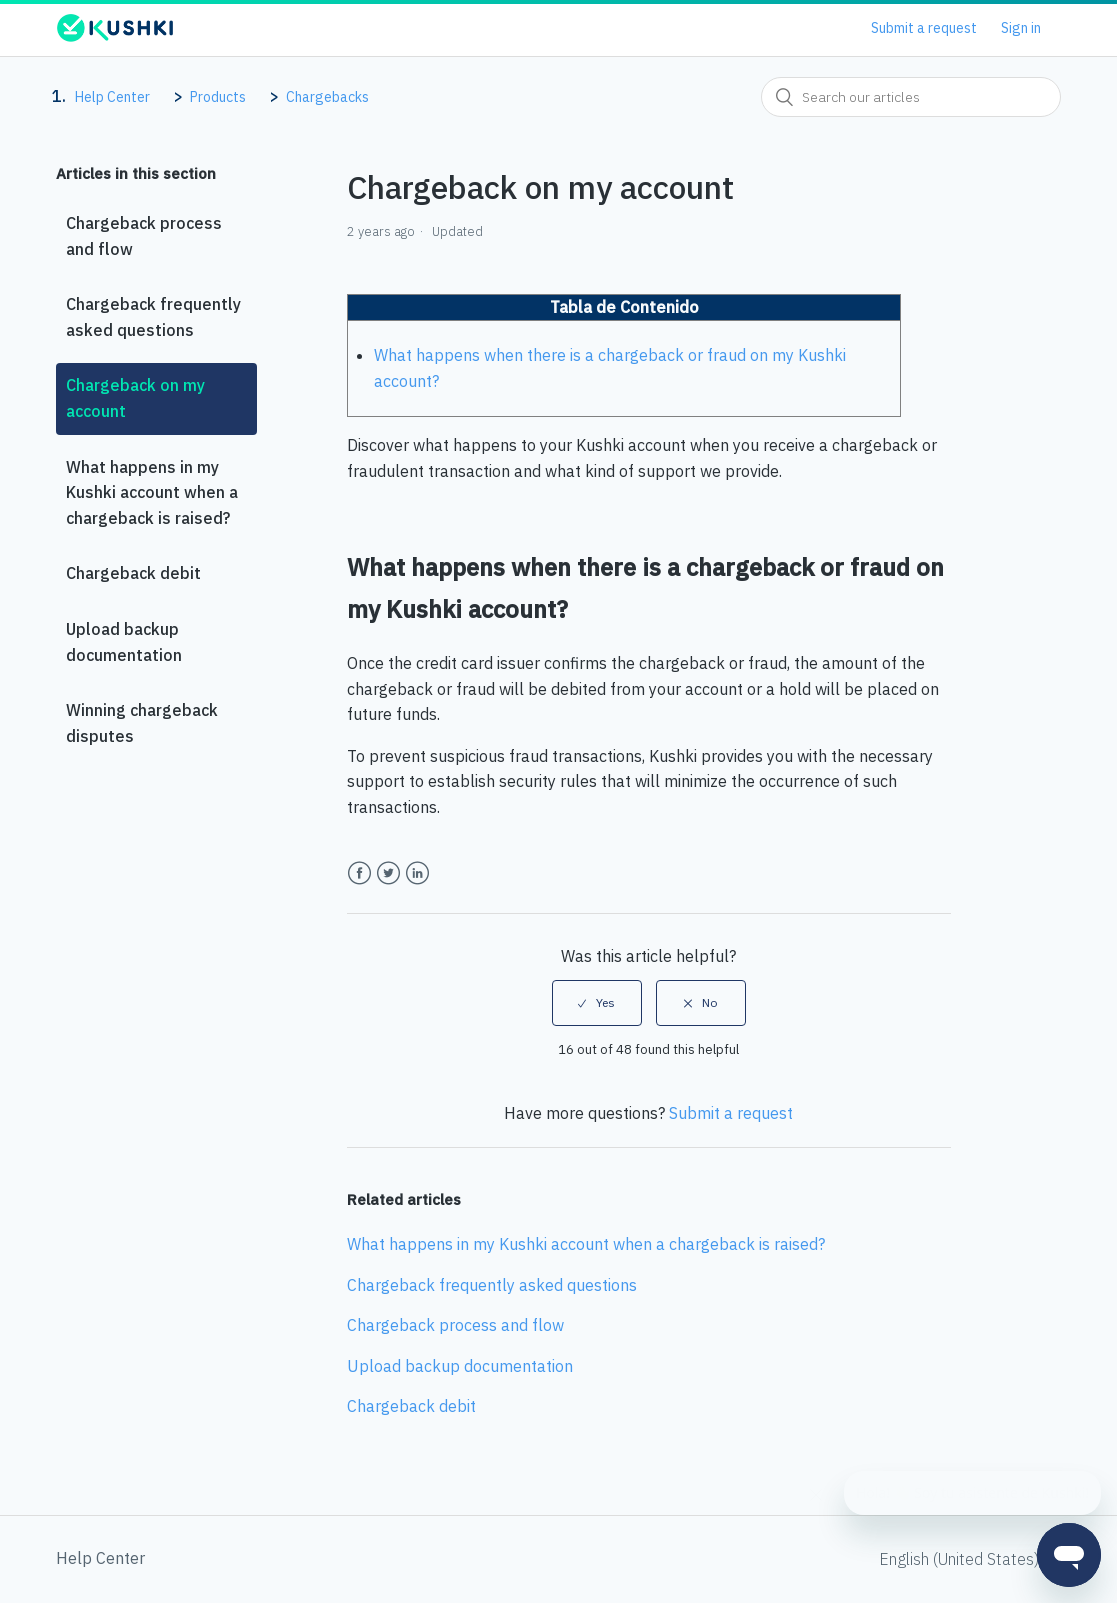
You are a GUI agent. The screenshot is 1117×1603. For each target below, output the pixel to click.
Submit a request (924, 28)
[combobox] (911, 97)
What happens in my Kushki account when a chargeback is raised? (152, 492)
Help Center (112, 97)
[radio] (597, 1003)
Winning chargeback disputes (142, 723)
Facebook (359, 873)
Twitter (388, 873)
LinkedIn (417, 873)
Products (218, 97)
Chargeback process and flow (144, 236)
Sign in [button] (1021, 28)
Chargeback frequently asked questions (153, 317)
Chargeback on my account (135, 398)
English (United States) (961, 1559)
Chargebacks (327, 97)
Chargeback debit (133, 573)
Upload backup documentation (124, 642)
